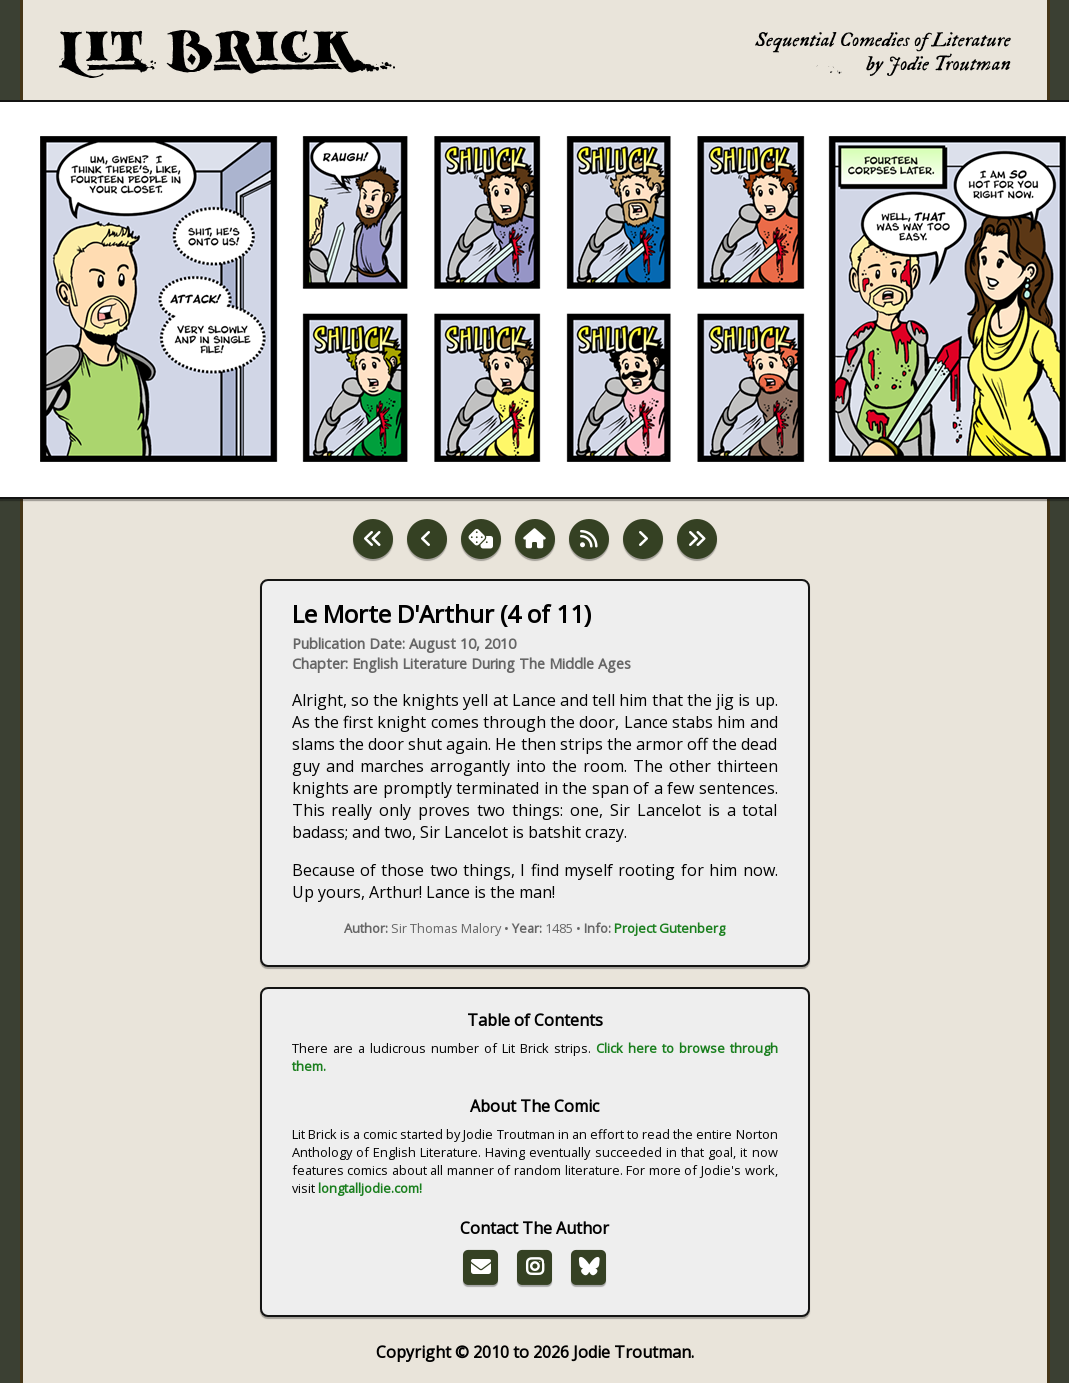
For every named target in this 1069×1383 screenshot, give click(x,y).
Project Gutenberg (669, 928)
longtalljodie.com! (370, 1188)
